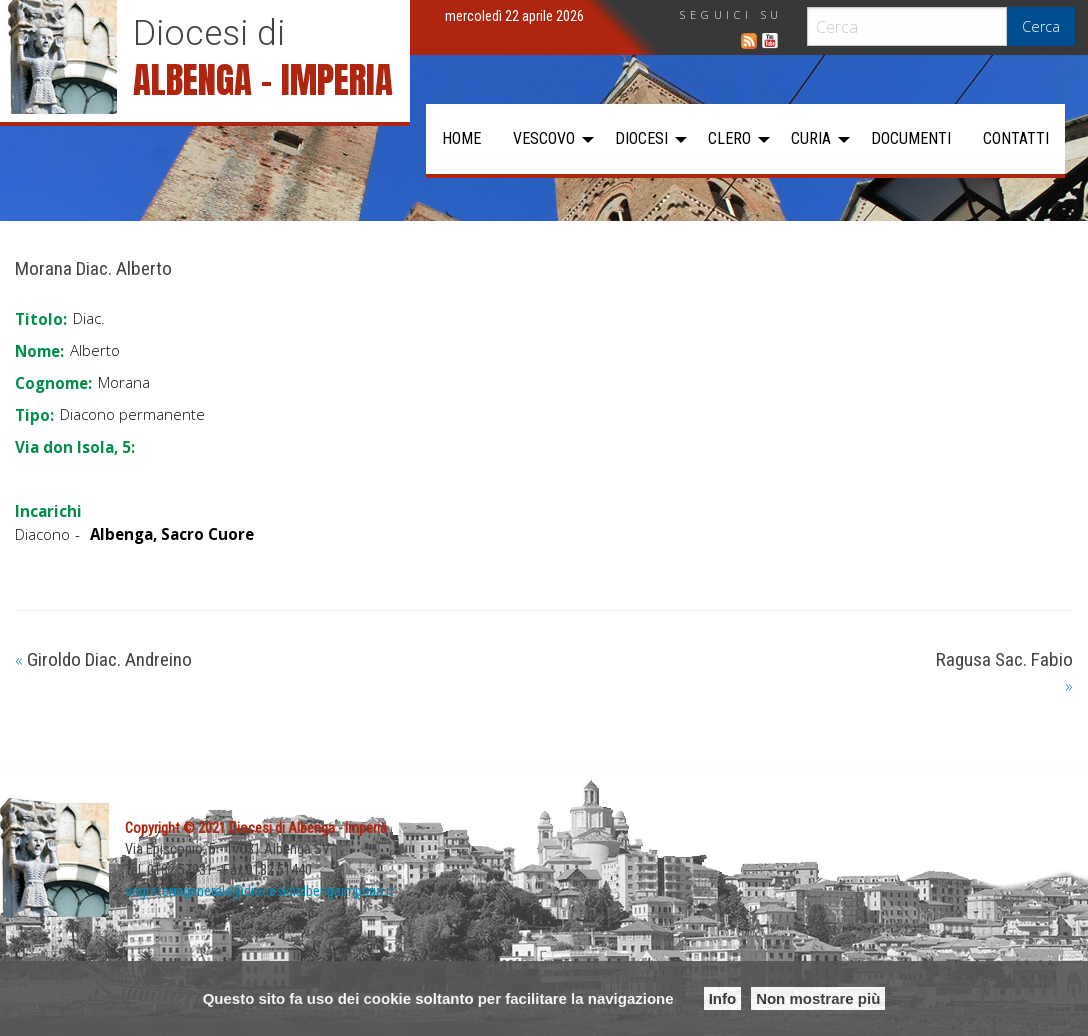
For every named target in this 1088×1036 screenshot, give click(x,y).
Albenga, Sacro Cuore (172, 534)
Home (461, 138)
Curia (811, 138)
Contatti (1016, 138)
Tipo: (34, 415)
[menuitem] (461, 139)
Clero (729, 138)
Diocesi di (209, 33)
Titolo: (41, 319)
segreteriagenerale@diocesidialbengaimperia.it (259, 891)
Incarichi (48, 511)
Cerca (1041, 26)
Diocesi (641, 138)
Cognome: (53, 383)
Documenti (911, 138)
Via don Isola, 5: (75, 447)
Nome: (39, 351)
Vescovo (544, 138)
